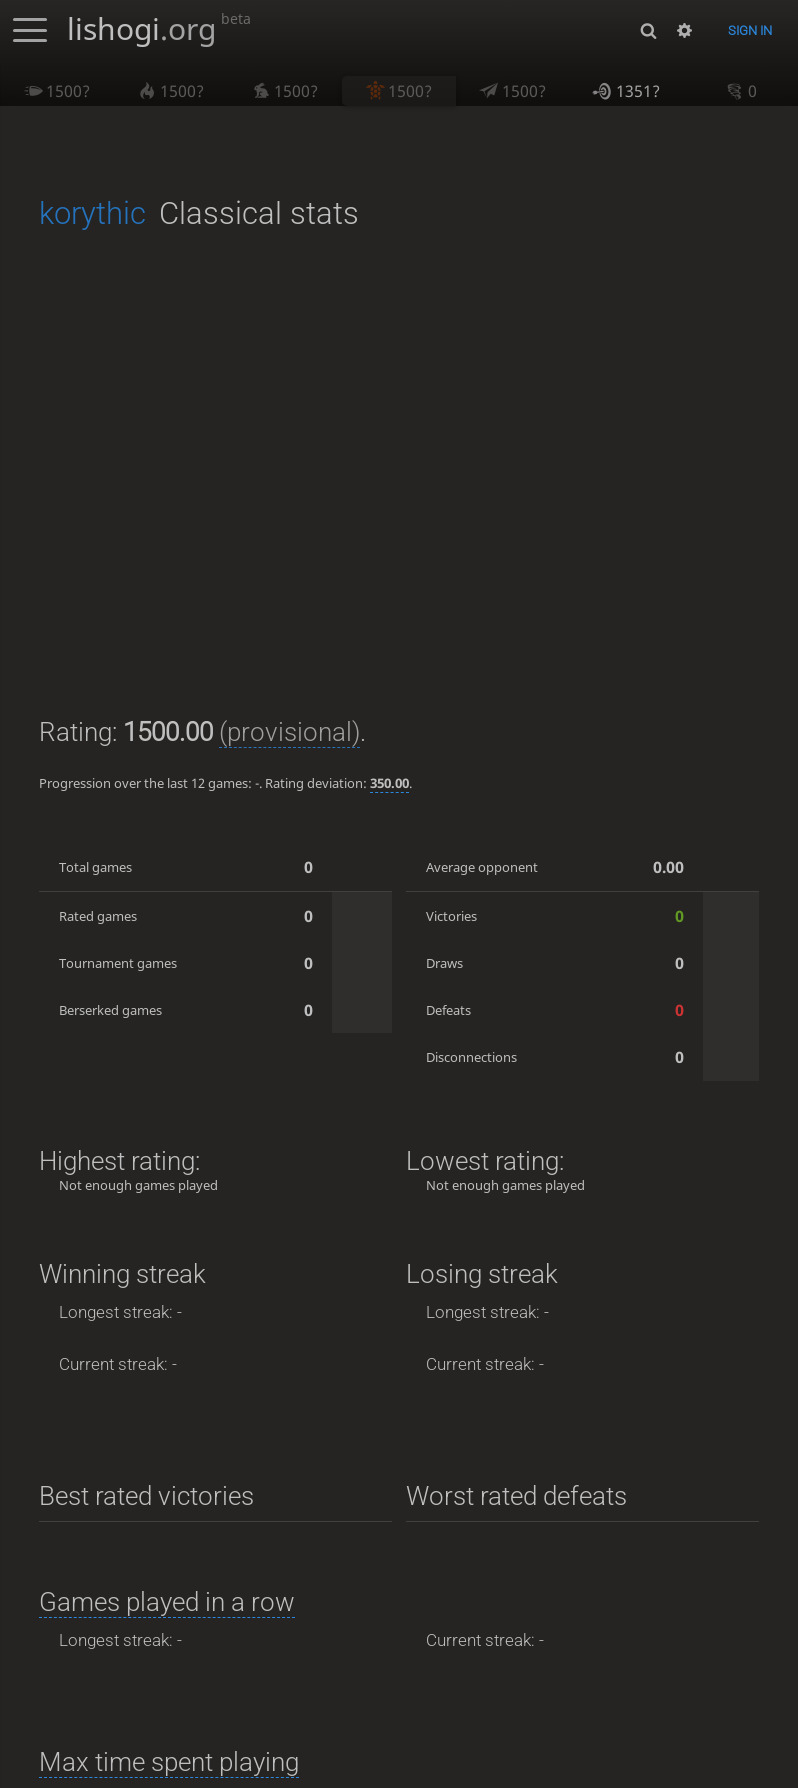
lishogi (159, 28)
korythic (92, 213)
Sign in (750, 30)
